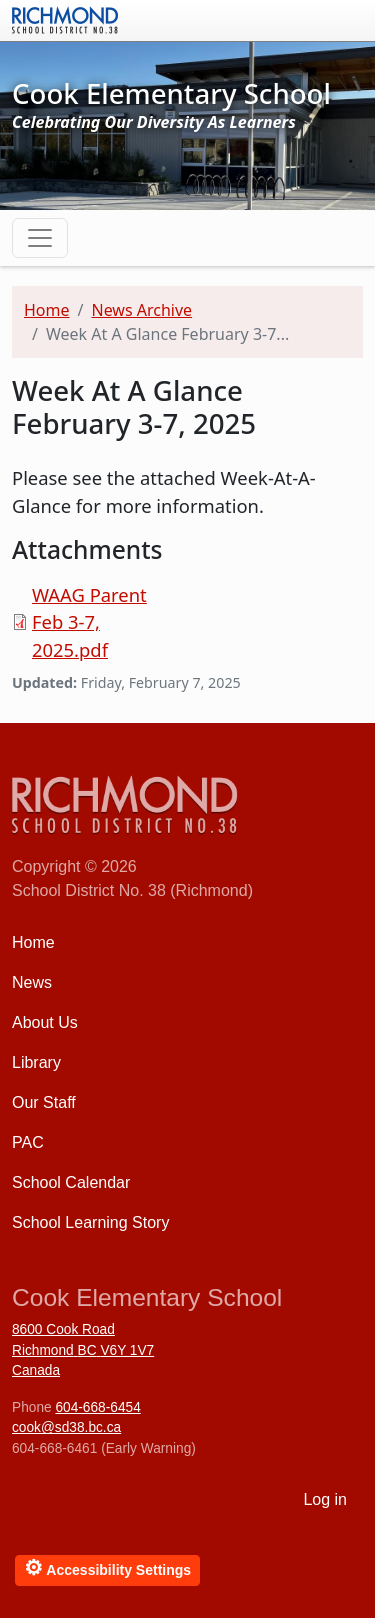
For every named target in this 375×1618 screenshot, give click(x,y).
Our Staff (44, 1102)
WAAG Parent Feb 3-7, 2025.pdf (89, 622)
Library (36, 1062)
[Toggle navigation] (40, 238)
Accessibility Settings (107, 1567)
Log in (325, 1499)
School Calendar (71, 1182)
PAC (28, 1142)
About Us (45, 1022)
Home (47, 310)
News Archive (141, 310)
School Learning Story (90, 1222)
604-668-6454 (97, 1407)
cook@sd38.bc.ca (66, 1427)
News (32, 982)
